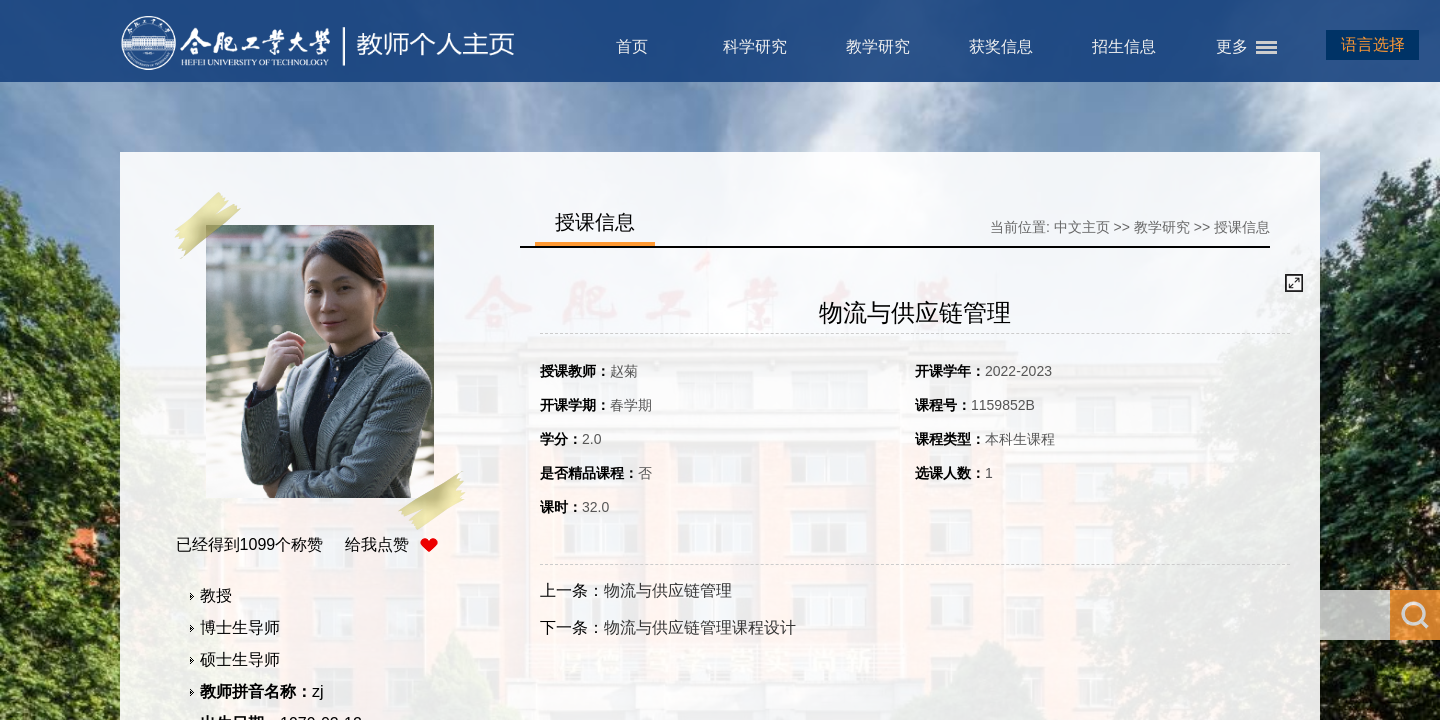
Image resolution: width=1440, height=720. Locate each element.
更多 (1232, 46)
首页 (632, 46)
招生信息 (1124, 46)
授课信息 (1242, 227)
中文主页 (1082, 227)
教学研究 (878, 46)
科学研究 (755, 46)
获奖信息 (1001, 46)
